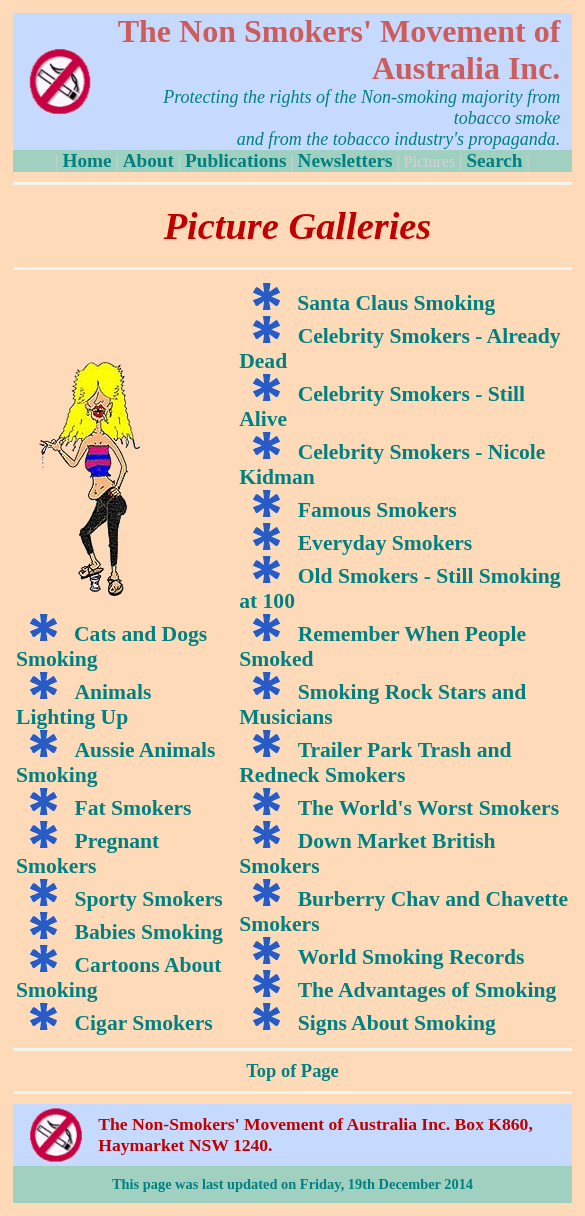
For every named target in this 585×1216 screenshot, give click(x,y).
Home (86, 160)
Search (494, 160)
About (148, 160)
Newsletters (345, 160)
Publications (235, 160)
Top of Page (292, 1071)
